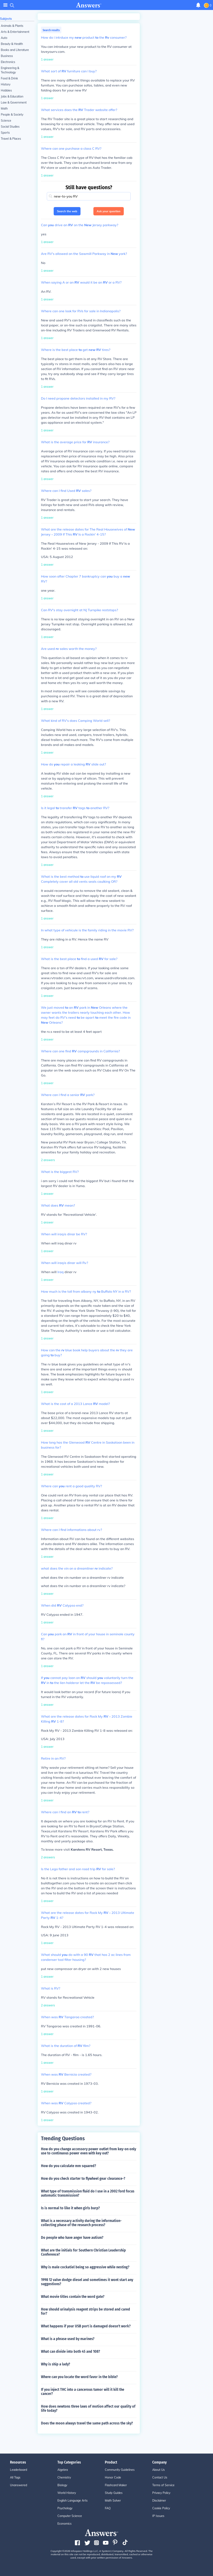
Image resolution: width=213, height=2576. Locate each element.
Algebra (62, 2470)
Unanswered (18, 2485)
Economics (64, 2523)
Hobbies (6, 90)
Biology (62, 2485)
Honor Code (113, 2477)
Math (4, 108)
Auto (4, 38)
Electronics (8, 62)
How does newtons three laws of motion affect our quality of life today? (88, 2408)
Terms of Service (163, 2485)
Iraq (60, 1272)
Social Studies (10, 126)
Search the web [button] (67, 211)
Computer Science (69, 2516)
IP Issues (158, 2516)
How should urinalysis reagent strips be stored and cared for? (85, 2311)
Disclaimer (159, 2500)
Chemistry (64, 2477)
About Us (158, 2470)
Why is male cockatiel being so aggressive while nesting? (85, 2267)
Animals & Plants (12, 26)
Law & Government (14, 102)
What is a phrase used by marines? (67, 2339)
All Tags (15, 2477)
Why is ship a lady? (55, 2364)
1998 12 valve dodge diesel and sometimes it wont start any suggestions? (87, 2281)
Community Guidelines (120, 2470)
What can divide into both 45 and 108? (70, 2351)
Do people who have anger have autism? (72, 2237)
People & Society (12, 114)
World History (66, 2493)
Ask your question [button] (108, 211)
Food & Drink (9, 78)
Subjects (6, 19)
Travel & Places (11, 139)
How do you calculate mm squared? (68, 2166)
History (5, 84)
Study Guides (114, 2493)
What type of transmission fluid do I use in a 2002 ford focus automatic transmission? (87, 2193)
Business (7, 56)
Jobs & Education (12, 96)
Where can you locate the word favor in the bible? (79, 2377)
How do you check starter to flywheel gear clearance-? (83, 2178)
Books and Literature (15, 50)
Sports (5, 133)
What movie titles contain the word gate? (72, 2296)
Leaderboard (18, 2470)
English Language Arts (72, 2500)
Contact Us (159, 2477)
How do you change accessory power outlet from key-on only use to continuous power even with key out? (88, 2151)
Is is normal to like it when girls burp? (70, 2208)
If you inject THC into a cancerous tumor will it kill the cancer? (82, 2391)
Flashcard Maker (116, 2485)
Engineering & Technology (10, 70)
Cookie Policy (161, 2508)
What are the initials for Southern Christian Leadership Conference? (83, 2252)
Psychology (64, 2508)
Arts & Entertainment (15, 32)
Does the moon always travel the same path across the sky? (87, 2423)
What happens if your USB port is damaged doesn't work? (86, 2326)
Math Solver (113, 2500)
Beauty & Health (12, 44)
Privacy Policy (161, 2493)
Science (6, 120)
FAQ (108, 2508)
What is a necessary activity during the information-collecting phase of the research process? (81, 2222)
